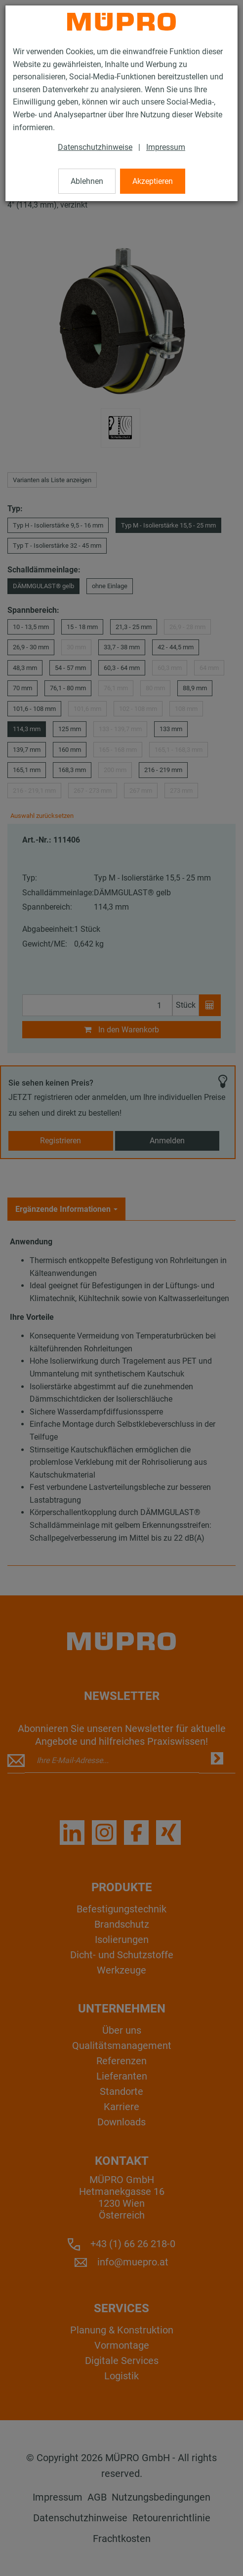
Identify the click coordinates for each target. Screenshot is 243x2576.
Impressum (165, 147)
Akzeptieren (152, 181)
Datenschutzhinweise (95, 147)
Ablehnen (87, 181)
